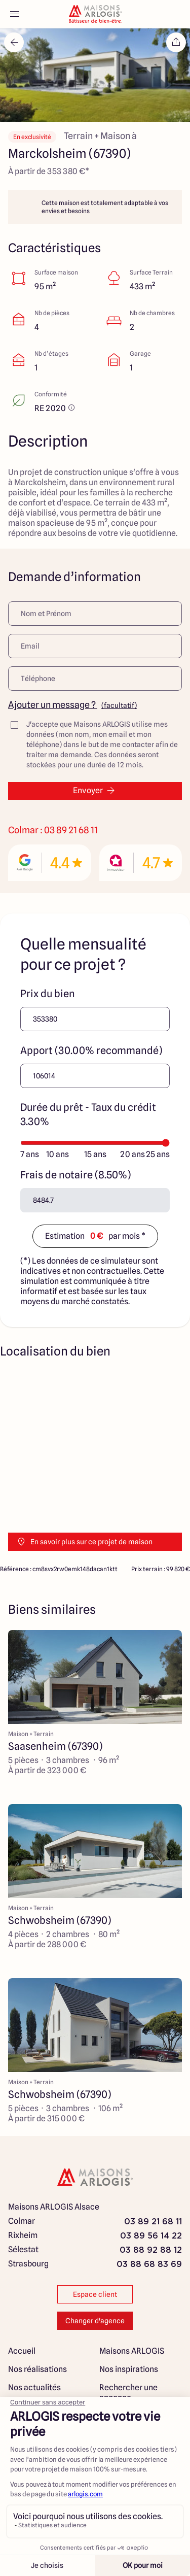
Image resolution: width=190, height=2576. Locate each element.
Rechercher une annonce (128, 2392)
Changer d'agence (95, 2321)
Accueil (21, 2351)
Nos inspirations (128, 2369)
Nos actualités (34, 2387)
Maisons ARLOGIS (131, 2351)
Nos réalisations (37, 2369)
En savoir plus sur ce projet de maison (84, 1542)
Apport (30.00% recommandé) (91, 1050)
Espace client (95, 2294)
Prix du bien (47, 994)
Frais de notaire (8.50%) (75, 1175)
